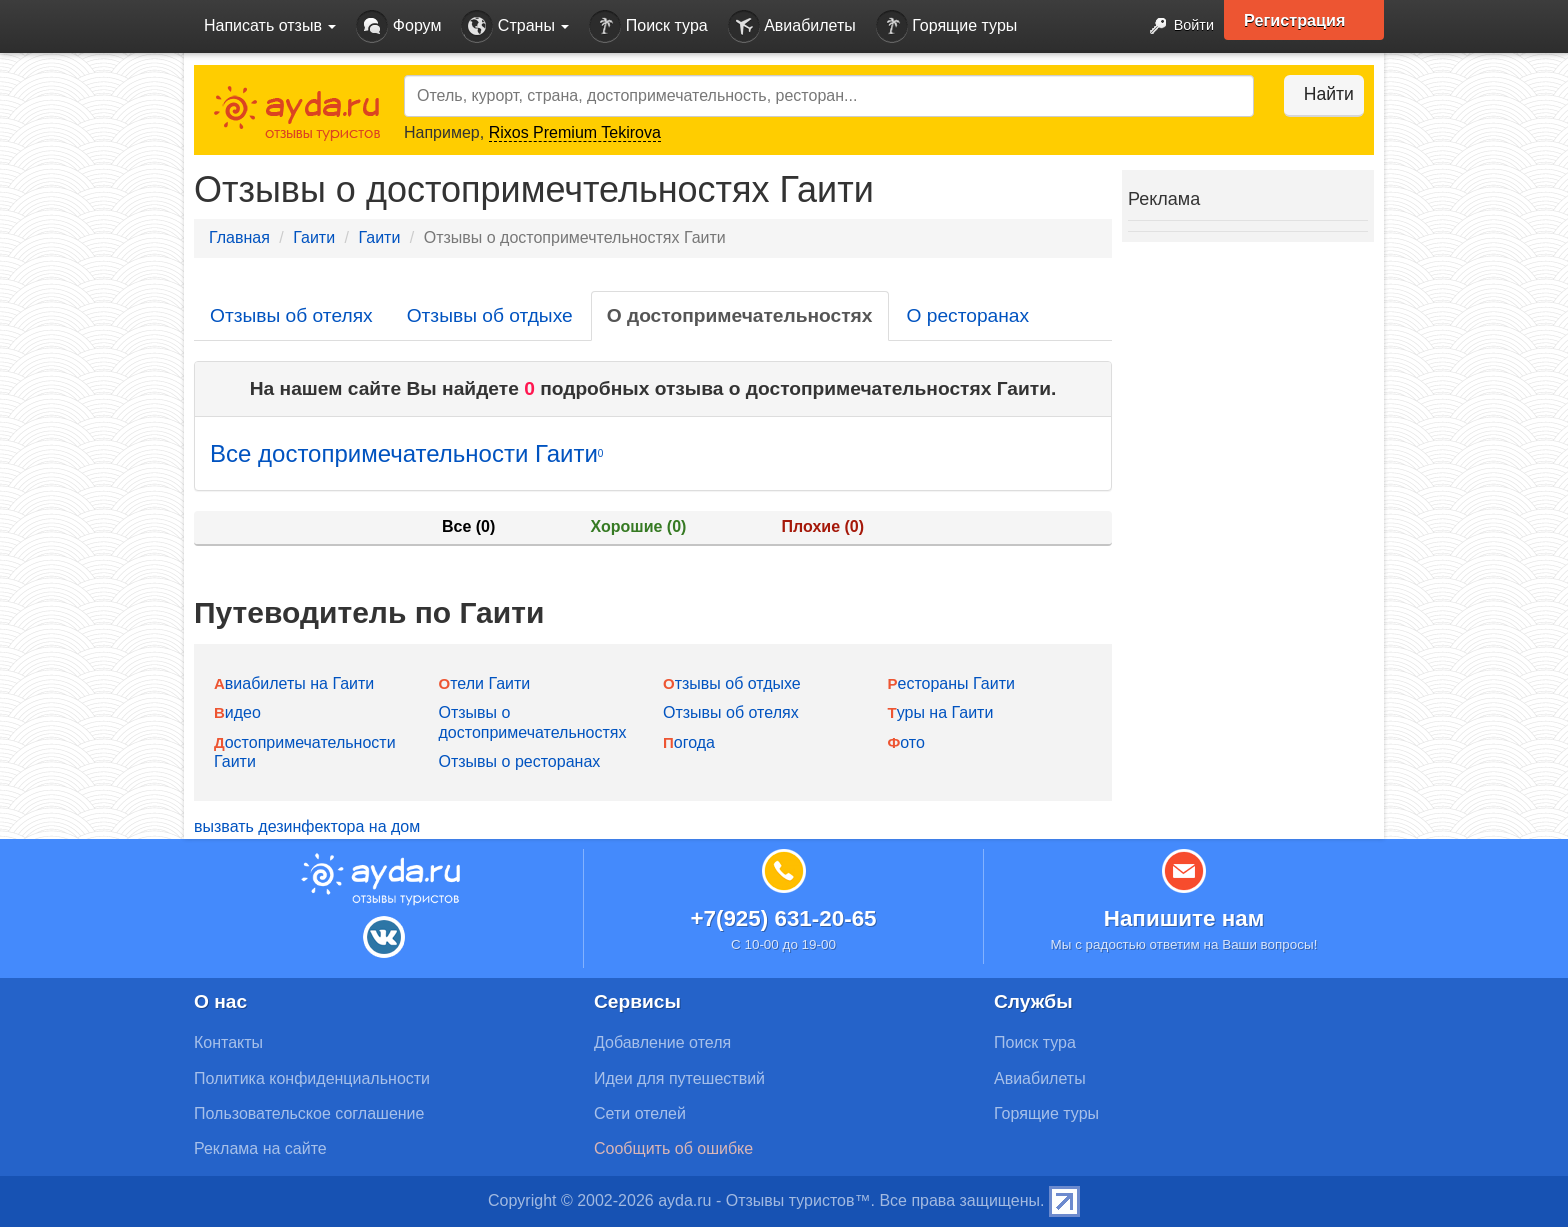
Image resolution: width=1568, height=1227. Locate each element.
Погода (689, 742)
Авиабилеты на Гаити (294, 683)
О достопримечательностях (740, 315)
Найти (1313, 94)
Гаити (314, 237)
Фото (906, 742)
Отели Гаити (485, 683)
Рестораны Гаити (951, 683)
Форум (398, 26)
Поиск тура (648, 26)
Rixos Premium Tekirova (575, 132)
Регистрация (1305, 20)
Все (468, 526)
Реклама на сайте (260, 1148)
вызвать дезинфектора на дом (307, 826)
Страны (515, 26)
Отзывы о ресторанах (520, 761)
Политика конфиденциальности (312, 1078)
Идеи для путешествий (679, 1078)
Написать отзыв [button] (270, 25)
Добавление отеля (662, 1042)
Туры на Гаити (941, 712)
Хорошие (639, 526)
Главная (239, 237)
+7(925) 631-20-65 (783, 918)
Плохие (823, 526)
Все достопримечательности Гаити (406, 453)
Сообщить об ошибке (673, 1148)
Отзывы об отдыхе (490, 315)
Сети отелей (640, 1113)
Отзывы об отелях (291, 315)
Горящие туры (947, 26)
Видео (237, 712)
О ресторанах (968, 315)
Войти (1173, 26)
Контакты (228, 1042)
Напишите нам (1184, 918)
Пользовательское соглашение (309, 1113)
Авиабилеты (792, 26)
